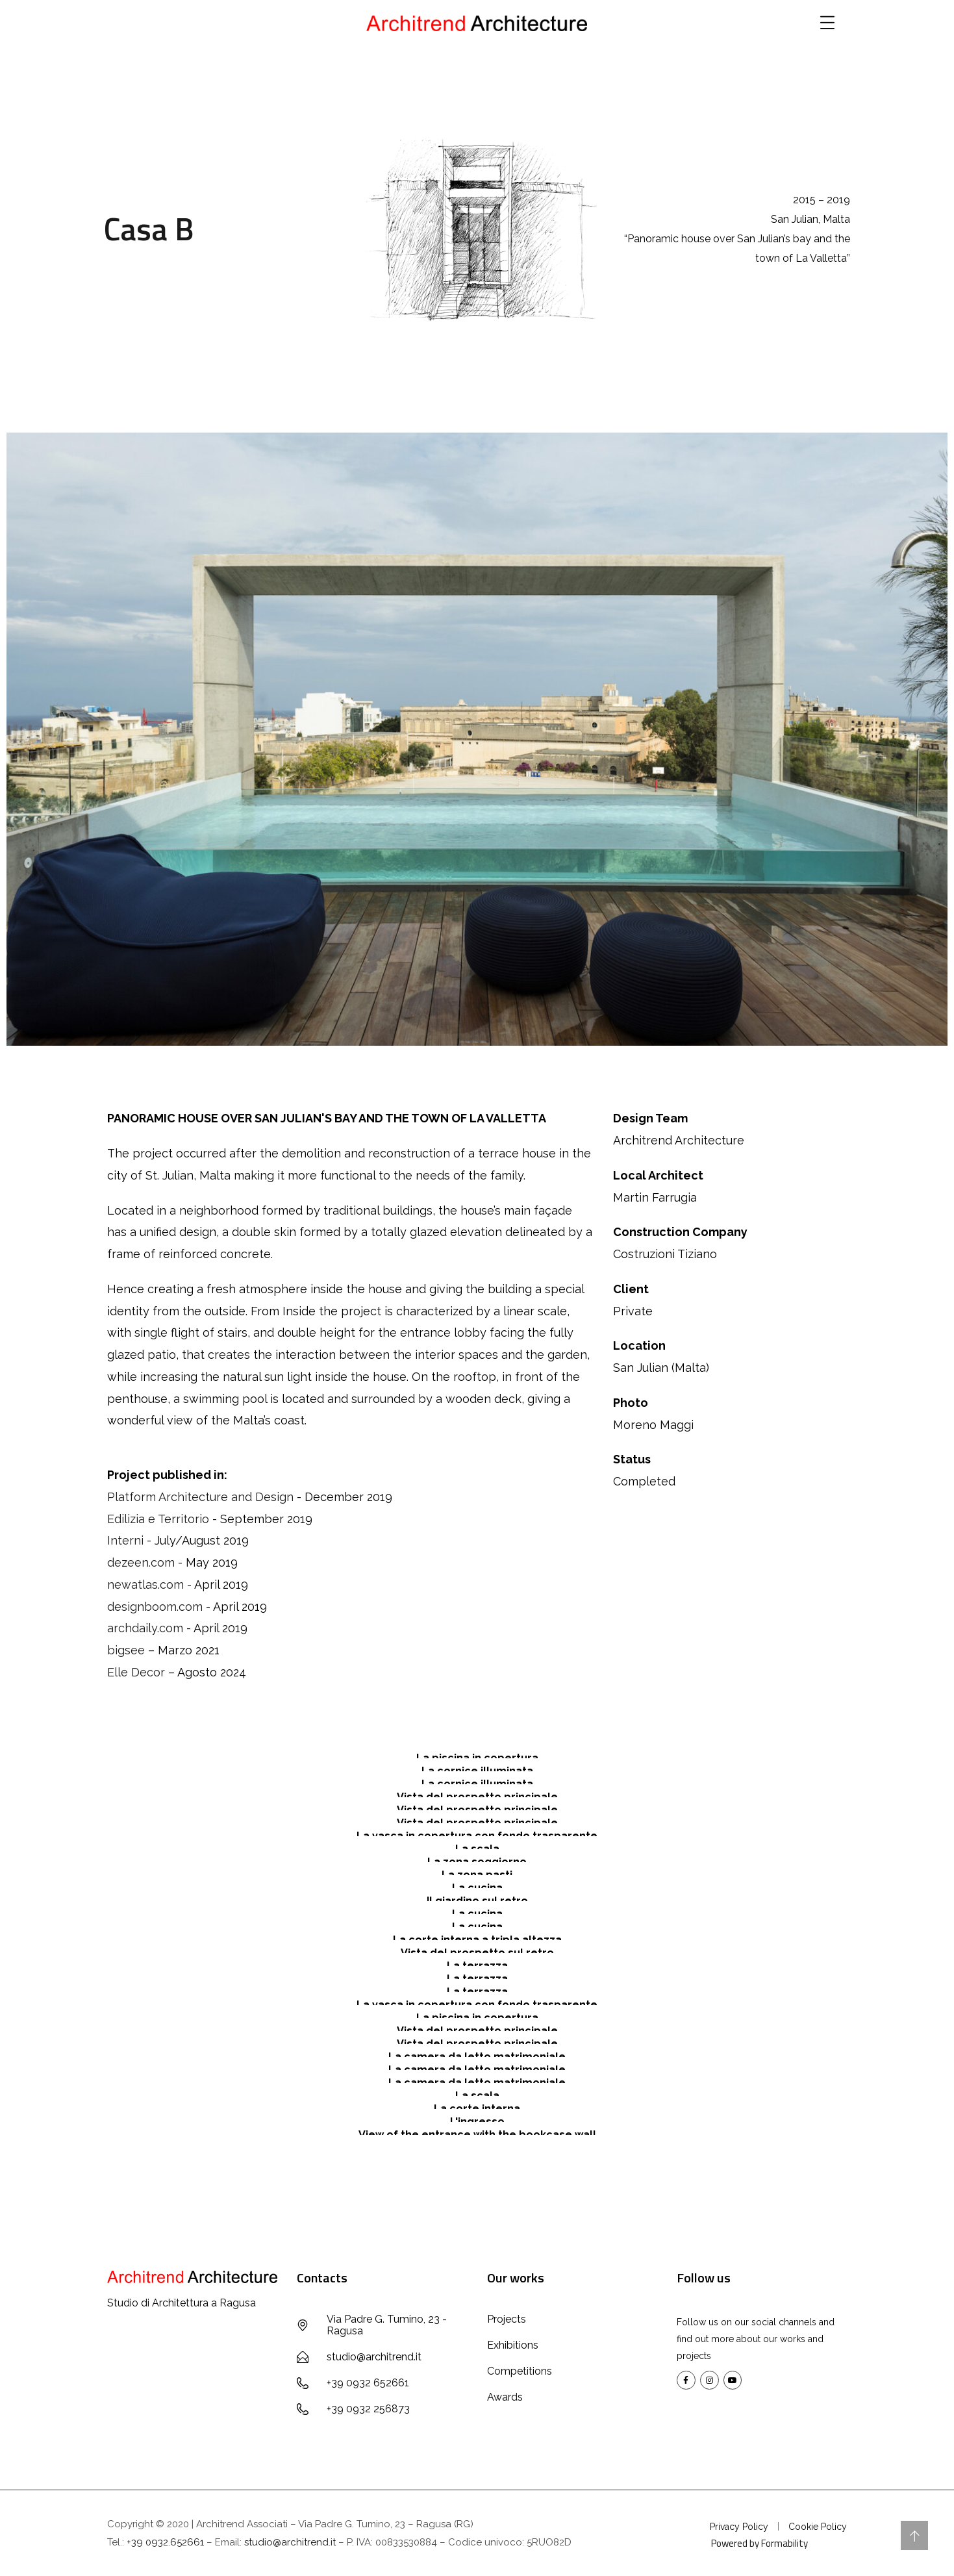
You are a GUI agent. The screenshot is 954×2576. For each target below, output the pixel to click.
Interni (125, 1540)
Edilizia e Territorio (158, 1519)
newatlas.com (145, 1584)
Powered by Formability (759, 2543)
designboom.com (155, 1606)
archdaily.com (145, 1628)
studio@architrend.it (290, 2542)
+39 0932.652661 (165, 2542)
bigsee (126, 1650)
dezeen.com (141, 1562)
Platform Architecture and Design (200, 1497)
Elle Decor (136, 1672)
